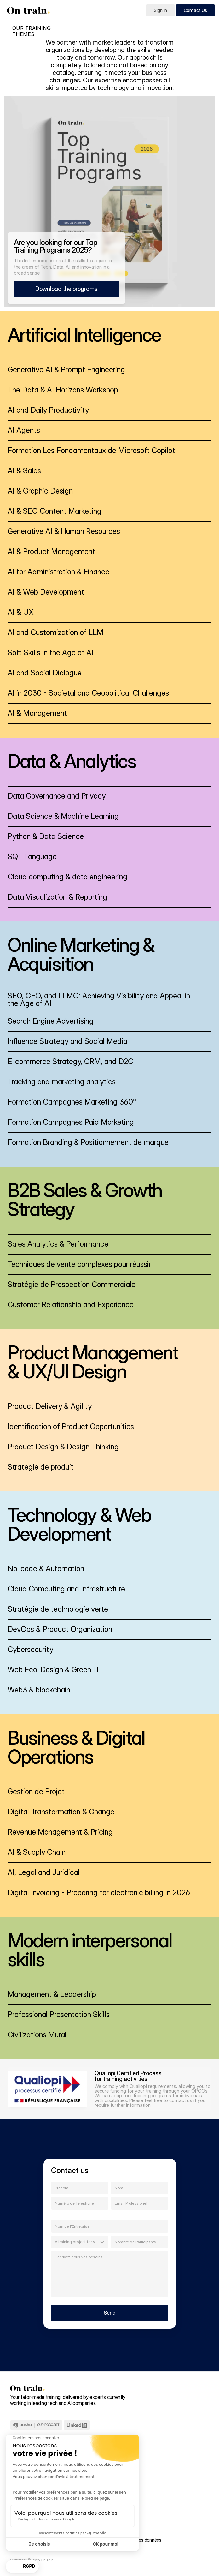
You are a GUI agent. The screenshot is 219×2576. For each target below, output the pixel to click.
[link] (109, 370)
